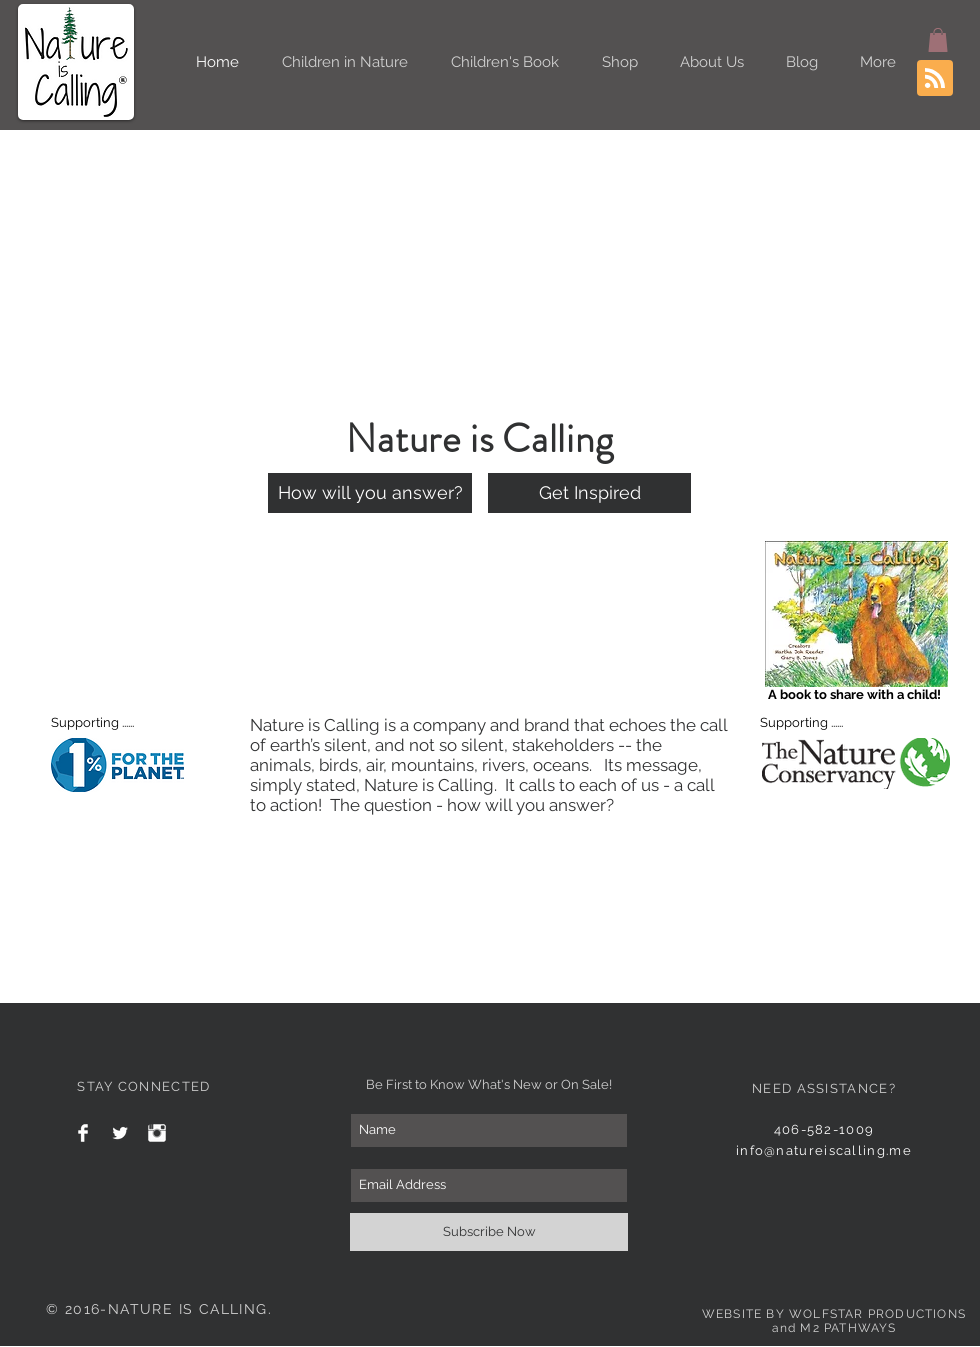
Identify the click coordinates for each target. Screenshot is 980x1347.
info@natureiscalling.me (824, 1150)
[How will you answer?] (370, 493)
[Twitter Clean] (120, 1133)
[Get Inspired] (589, 493)
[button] (938, 40)
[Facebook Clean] (83, 1133)
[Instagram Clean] (157, 1133)
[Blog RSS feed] (935, 79)
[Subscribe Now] (489, 1232)
